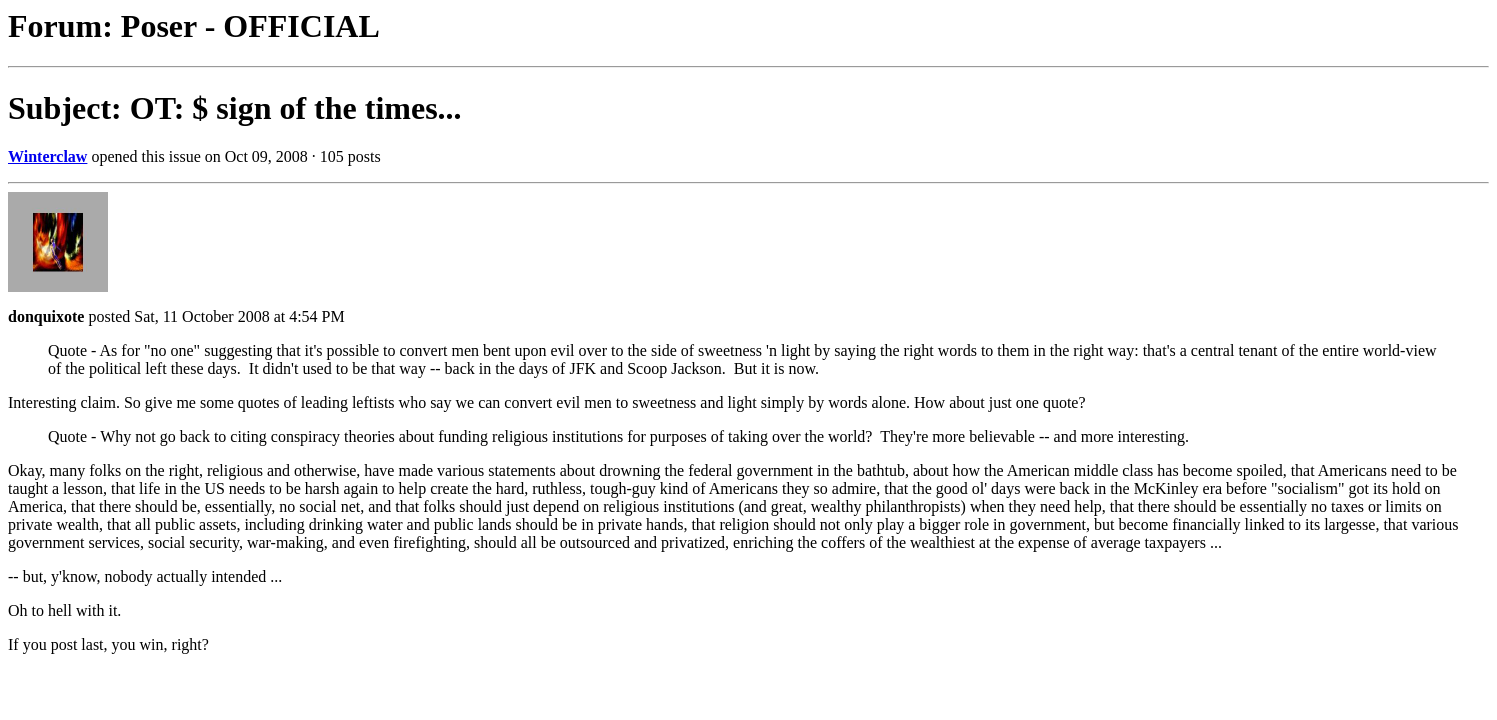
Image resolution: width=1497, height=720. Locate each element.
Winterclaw (47, 156)
